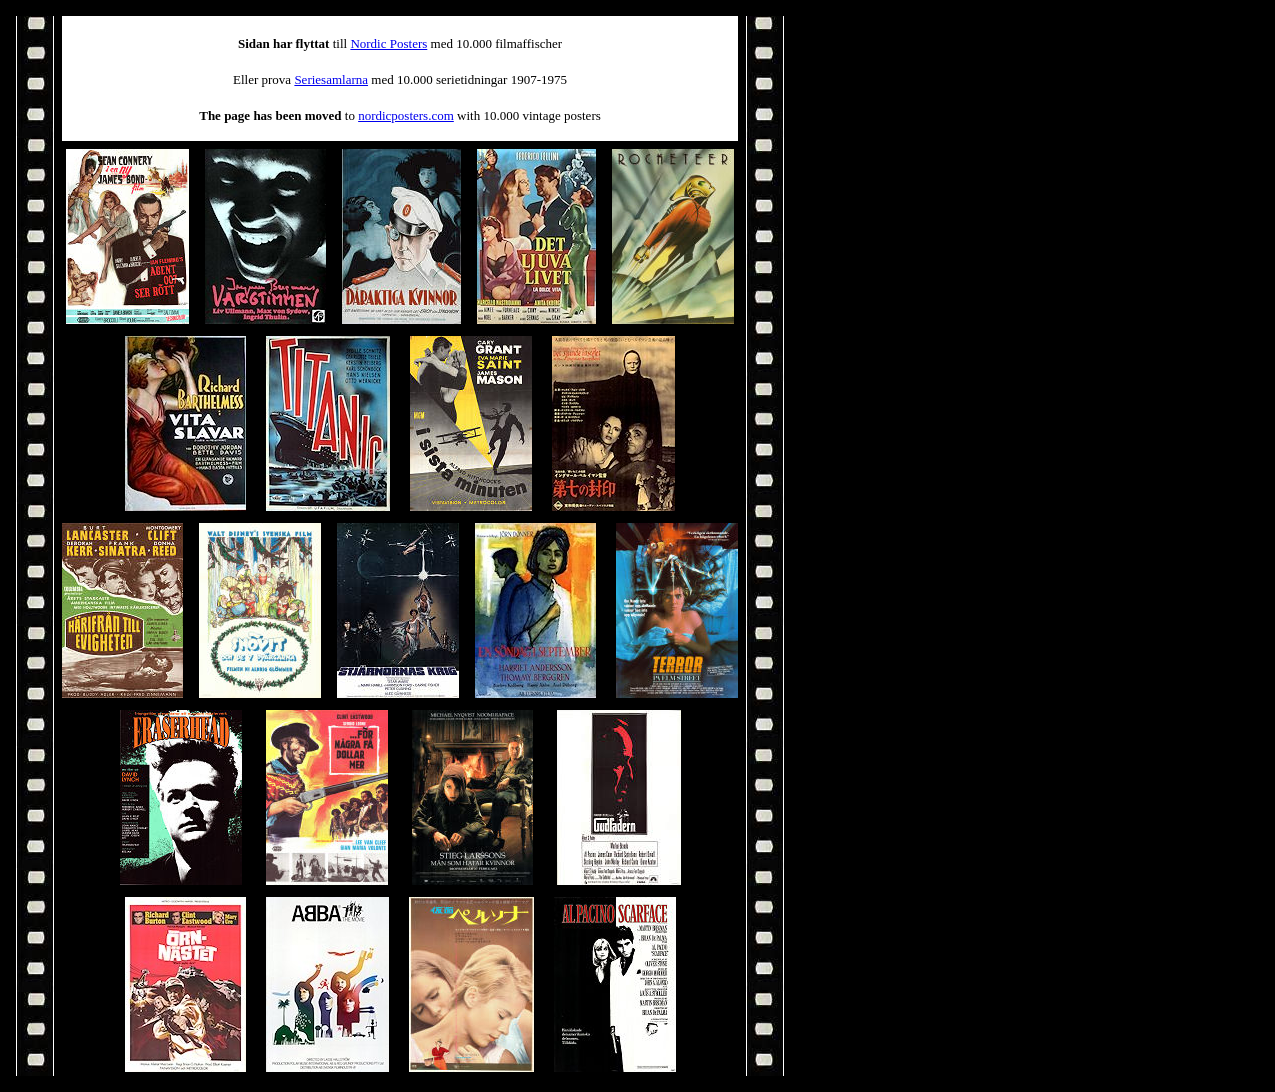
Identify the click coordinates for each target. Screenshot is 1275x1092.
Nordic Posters (388, 43)
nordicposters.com (406, 115)
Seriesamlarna (331, 79)
